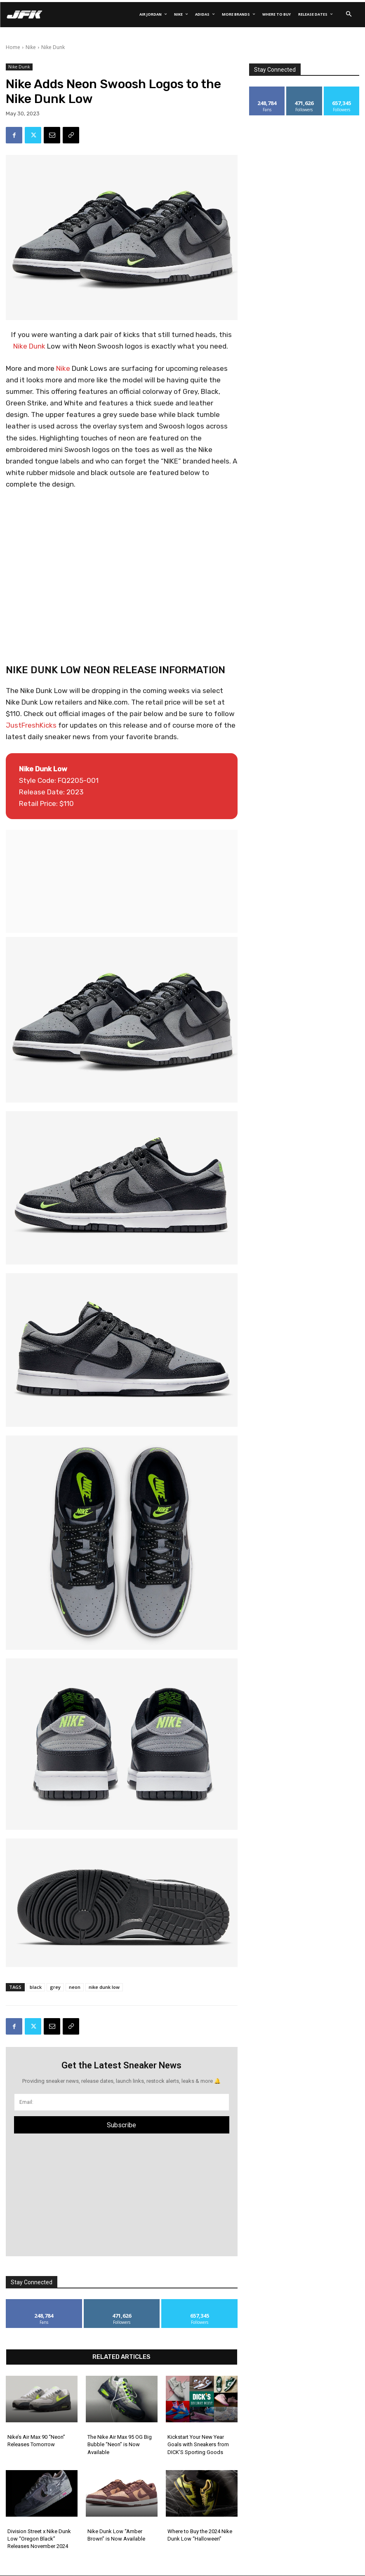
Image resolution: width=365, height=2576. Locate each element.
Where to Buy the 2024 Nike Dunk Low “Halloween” (199, 2535)
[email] (121, 2102)
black (36, 1987)
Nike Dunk (53, 47)
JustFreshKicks (31, 725)
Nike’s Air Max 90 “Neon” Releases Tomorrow (36, 2440)
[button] (348, 14)
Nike (31, 47)
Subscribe (121, 2125)
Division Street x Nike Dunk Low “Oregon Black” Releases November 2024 (39, 2538)
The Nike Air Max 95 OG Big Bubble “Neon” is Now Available (119, 2444)
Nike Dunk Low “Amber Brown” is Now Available (116, 2535)
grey (55, 1987)
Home (13, 47)
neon (74, 1987)
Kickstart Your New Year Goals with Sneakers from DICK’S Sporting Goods (198, 2444)
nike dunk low (104, 1987)
